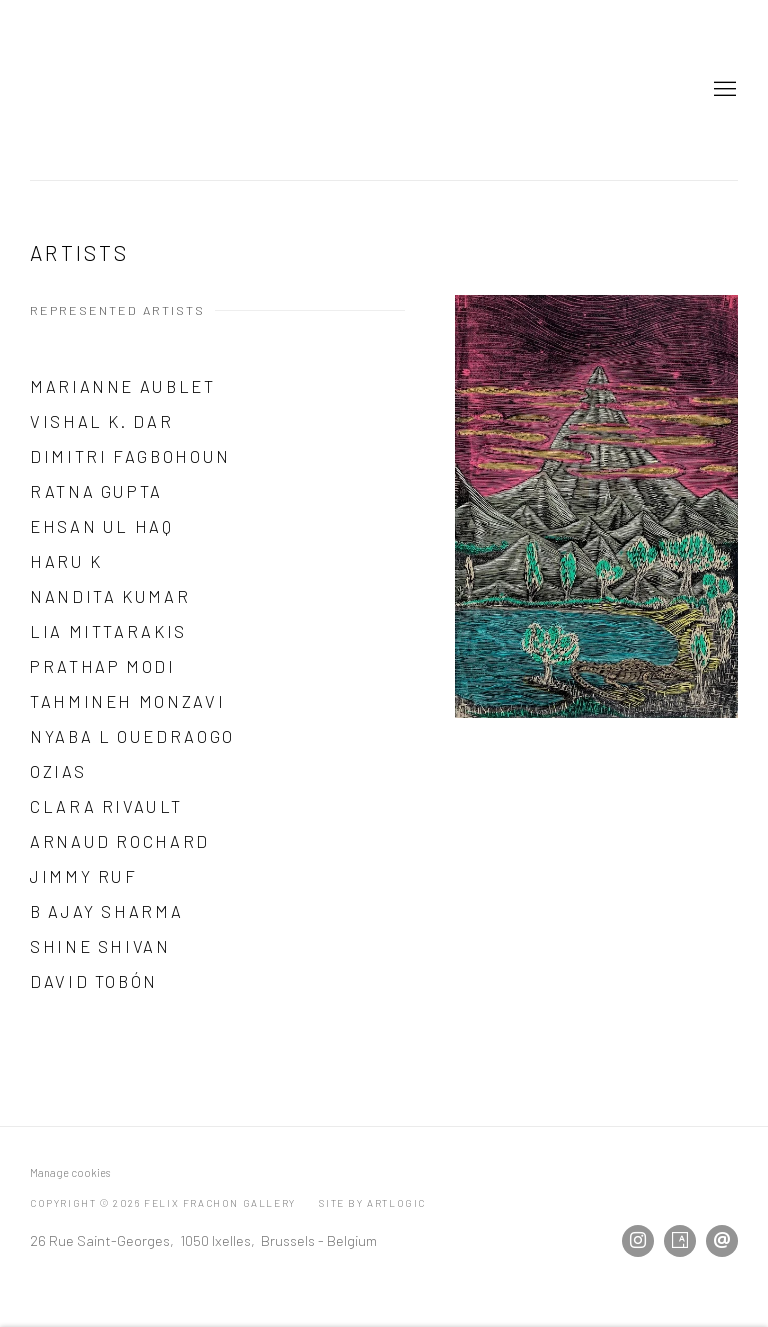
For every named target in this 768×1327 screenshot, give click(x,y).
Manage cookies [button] (70, 1172)
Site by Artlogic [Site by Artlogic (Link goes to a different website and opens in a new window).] (372, 1203)
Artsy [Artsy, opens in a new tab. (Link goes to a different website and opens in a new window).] (680, 1241)
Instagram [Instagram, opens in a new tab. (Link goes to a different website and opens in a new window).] (638, 1241)
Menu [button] (723, 90)
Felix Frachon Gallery (150, 90)
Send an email (722, 1241)
